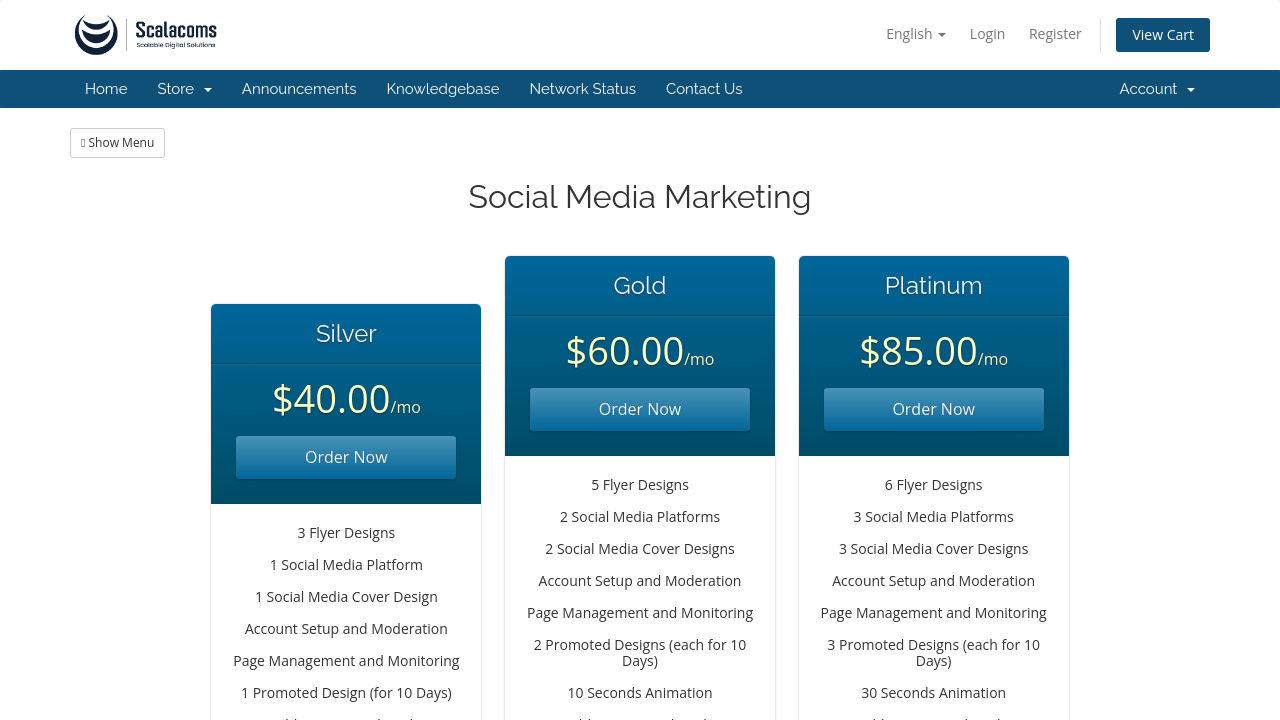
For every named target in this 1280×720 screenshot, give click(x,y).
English (916, 33)
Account (1157, 89)
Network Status (582, 89)
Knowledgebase (442, 89)
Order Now (346, 457)
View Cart (1163, 34)
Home (106, 89)
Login (987, 33)
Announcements (299, 89)
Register (1055, 33)
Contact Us (704, 89)
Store (184, 89)
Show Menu (117, 142)
